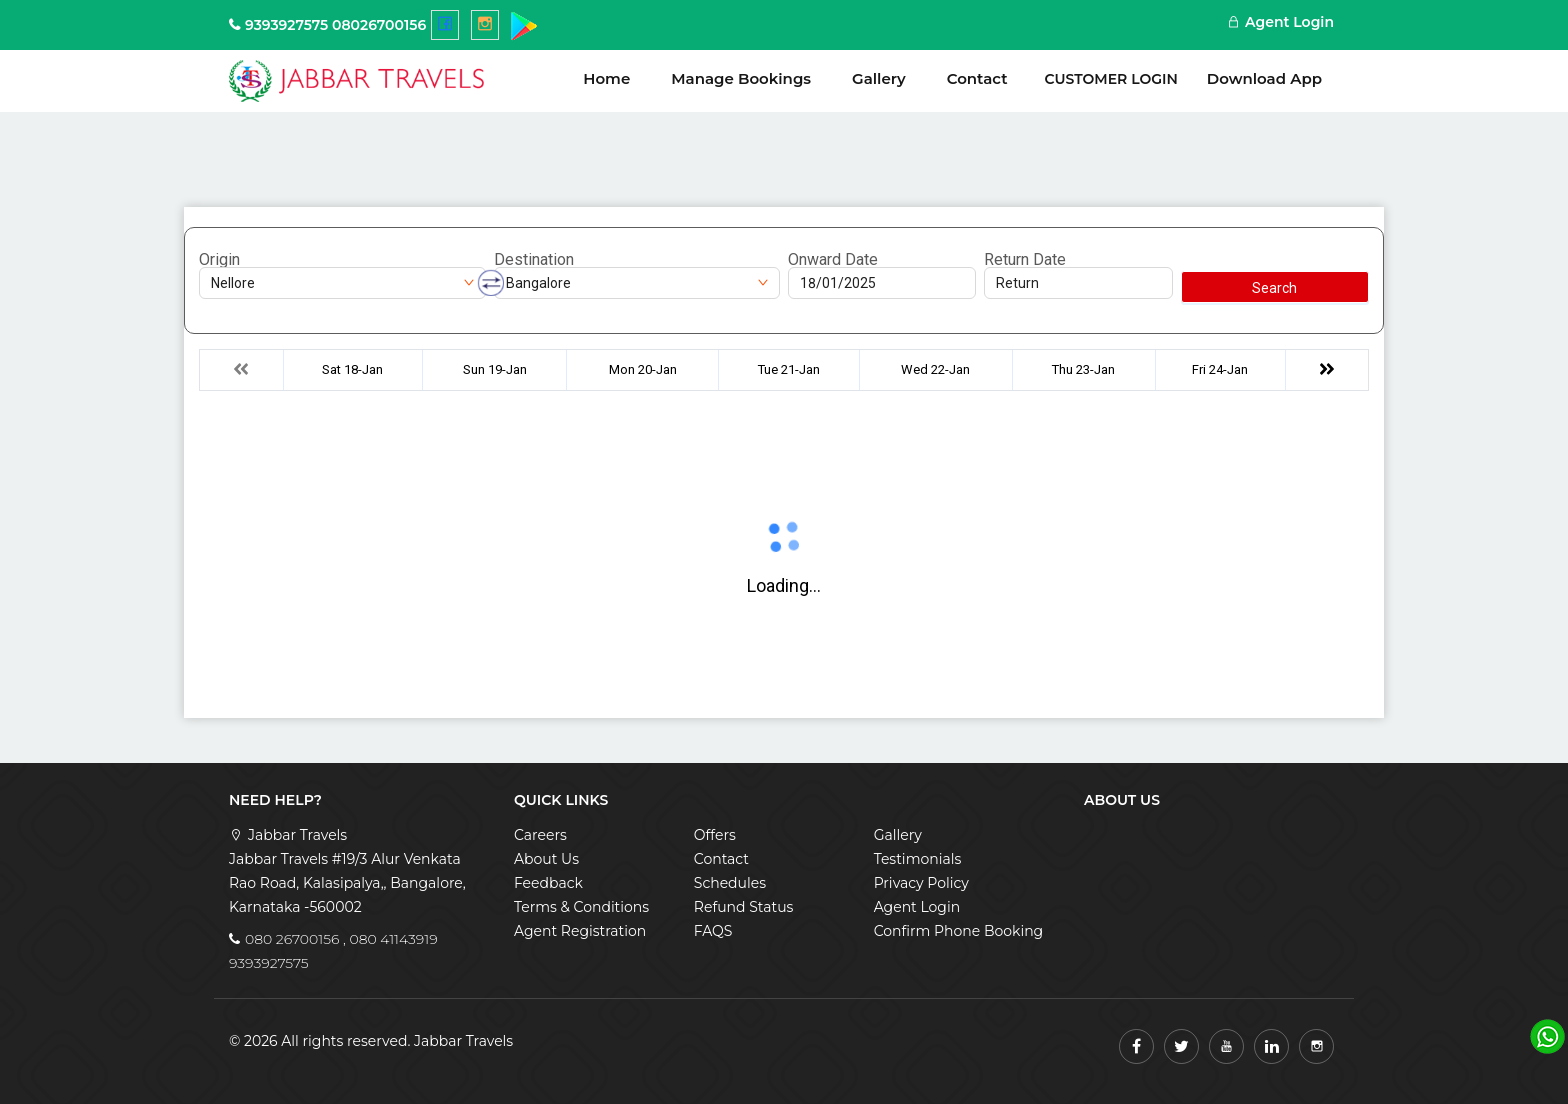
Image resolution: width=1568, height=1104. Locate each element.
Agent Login (1280, 22)
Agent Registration (580, 931)
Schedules (730, 883)
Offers (715, 835)
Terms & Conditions (581, 907)
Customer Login (1111, 79)
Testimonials (918, 859)
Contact (977, 78)
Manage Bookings (741, 78)
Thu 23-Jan (1083, 369)
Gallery (879, 78)
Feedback (548, 883)
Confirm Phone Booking (959, 931)
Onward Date (833, 260)
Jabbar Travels (463, 1041)
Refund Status (744, 907)
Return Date (1025, 260)
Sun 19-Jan (495, 369)
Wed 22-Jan (935, 369)
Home (606, 78)
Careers (540, 835)
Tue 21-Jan (789, 369)
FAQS (713, 931)
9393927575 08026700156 (335, 25)
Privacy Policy (921, 883)
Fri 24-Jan (1220, 369)
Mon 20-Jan (643, 369)
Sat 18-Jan (352, 369)
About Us (546, 859)
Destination (534, 260)
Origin (219, 260)
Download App (1264, 78)
